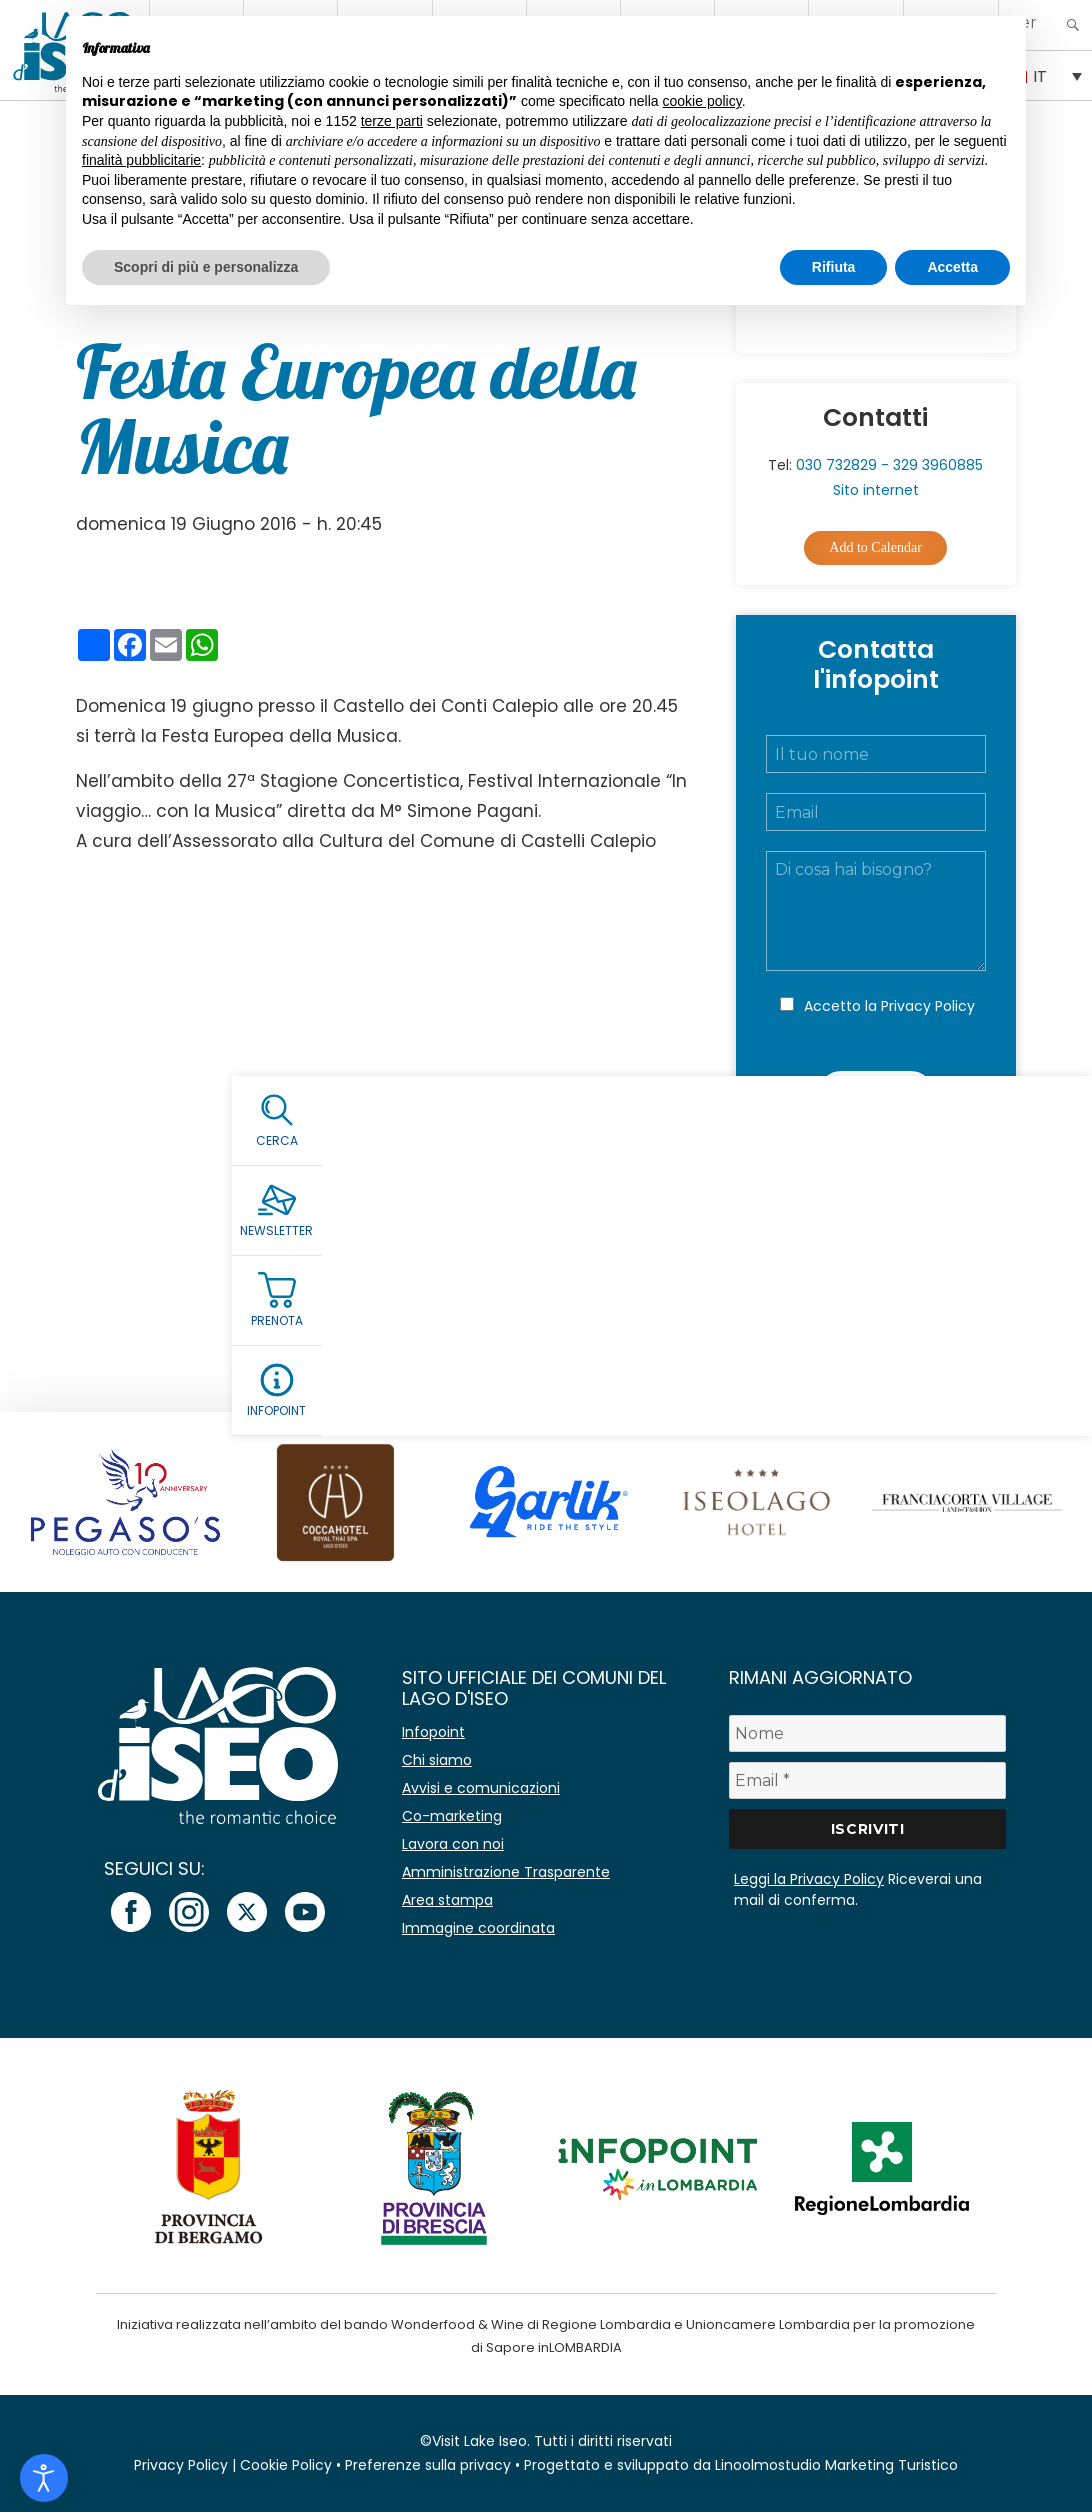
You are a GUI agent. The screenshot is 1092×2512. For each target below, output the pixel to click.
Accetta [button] (952, 267)
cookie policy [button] (702, 101)
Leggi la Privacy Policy (809, 1879)
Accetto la (889, 1006)
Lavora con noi (453, 1844)
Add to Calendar (875, 547)
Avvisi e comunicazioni (481, 1788)
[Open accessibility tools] (44, 2478)
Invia (876, 1092)
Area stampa (447, 1900)
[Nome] (867, 1733)
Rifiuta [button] (834, 267)
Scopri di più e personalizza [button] (206, 267)
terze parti (392, 121)
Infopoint (433, 1732)
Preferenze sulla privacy (428, 2465)
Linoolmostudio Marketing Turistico (836, 2465)
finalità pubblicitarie (141, 160)
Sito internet (876, 490)
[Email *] (867, 1780)
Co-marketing (452, 1816)
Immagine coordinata (478, 1928)
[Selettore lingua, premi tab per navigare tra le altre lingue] (1045, 75)
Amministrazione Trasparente (506, 1872)
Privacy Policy (928, 1006)
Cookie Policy (286, 2465)
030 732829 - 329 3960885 (889, 465)
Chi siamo (437, 1760)
